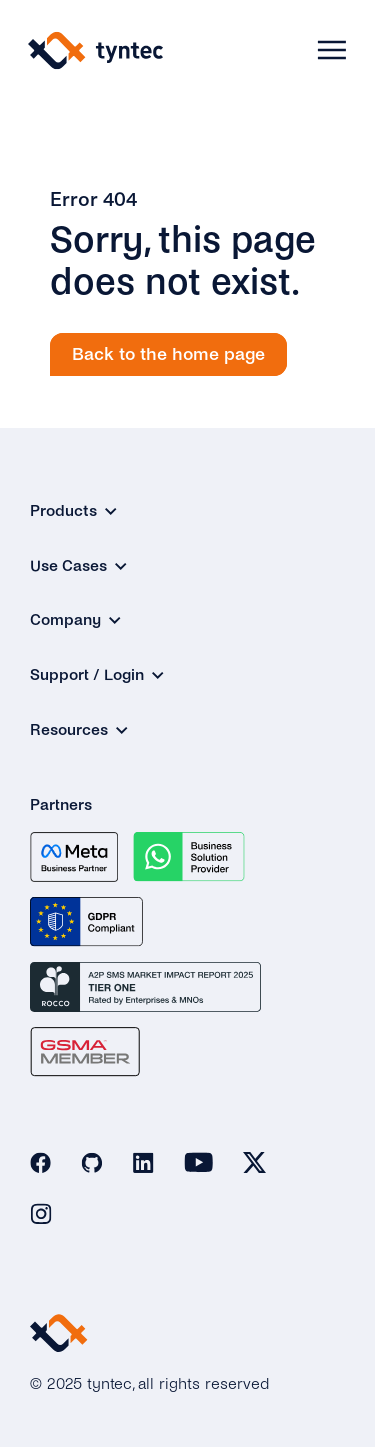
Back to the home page (168, 354)
